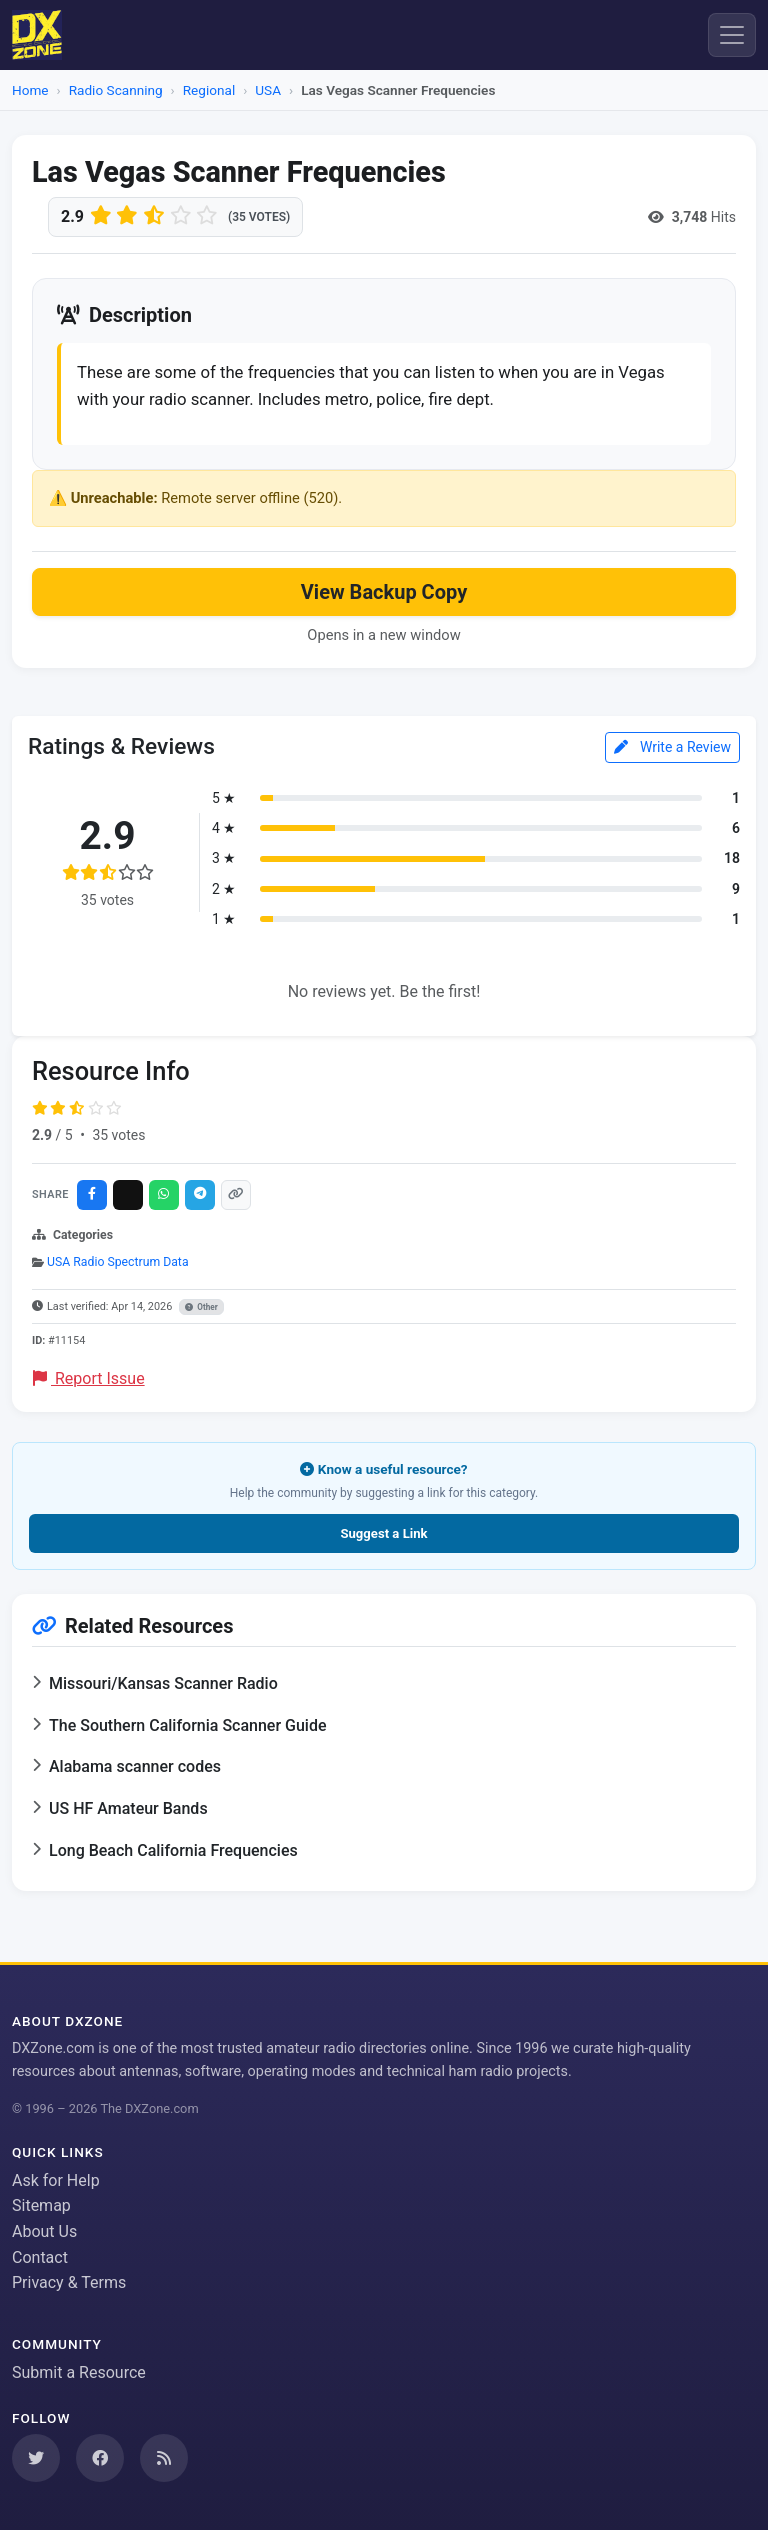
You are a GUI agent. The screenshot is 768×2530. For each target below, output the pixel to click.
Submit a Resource (79, 2372)
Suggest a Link (383, 1533)
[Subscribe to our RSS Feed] (164, 2458)
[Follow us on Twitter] (36, 2458)
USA (268, 90)
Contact (40, 2257)
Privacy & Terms (69, 2282)
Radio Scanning (116, 90)
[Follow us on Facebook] (100, 2458)
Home (30, 90)
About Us (44, 2231)
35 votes (118, 1135)
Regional (209, 90)
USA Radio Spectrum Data (118, 1262)
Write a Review (672, 747)
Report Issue (89, 1378)
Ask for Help (56, 2180)
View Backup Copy (384, 592)
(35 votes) (259, 217)
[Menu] (732, 35)
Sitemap (41, 2205)
